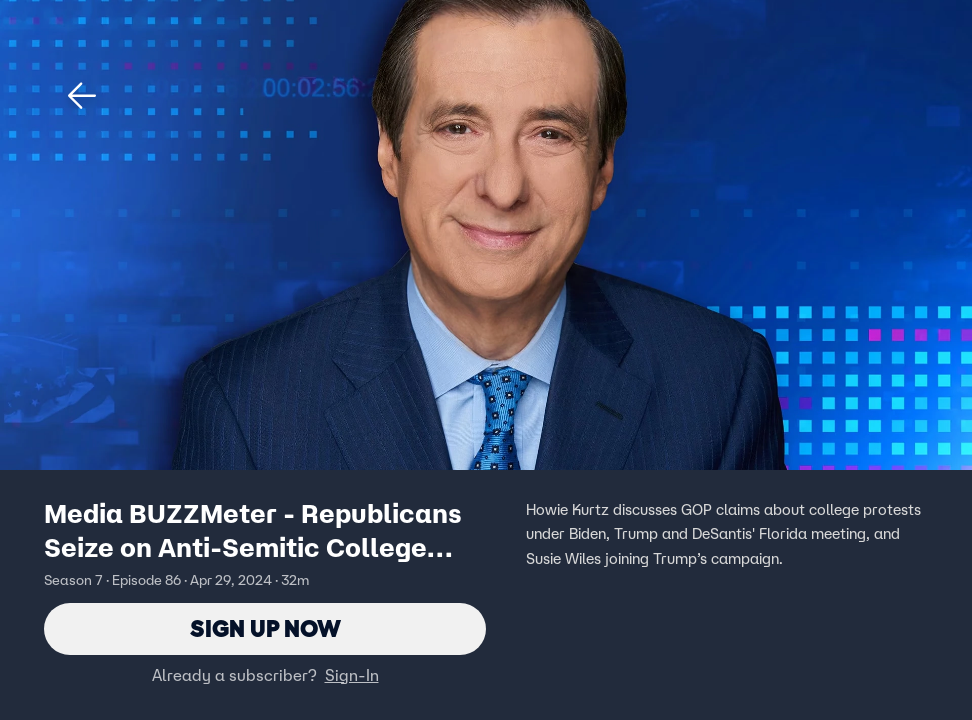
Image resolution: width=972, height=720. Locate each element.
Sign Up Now (265, 628)
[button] (82, 96)
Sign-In (352, 675)
